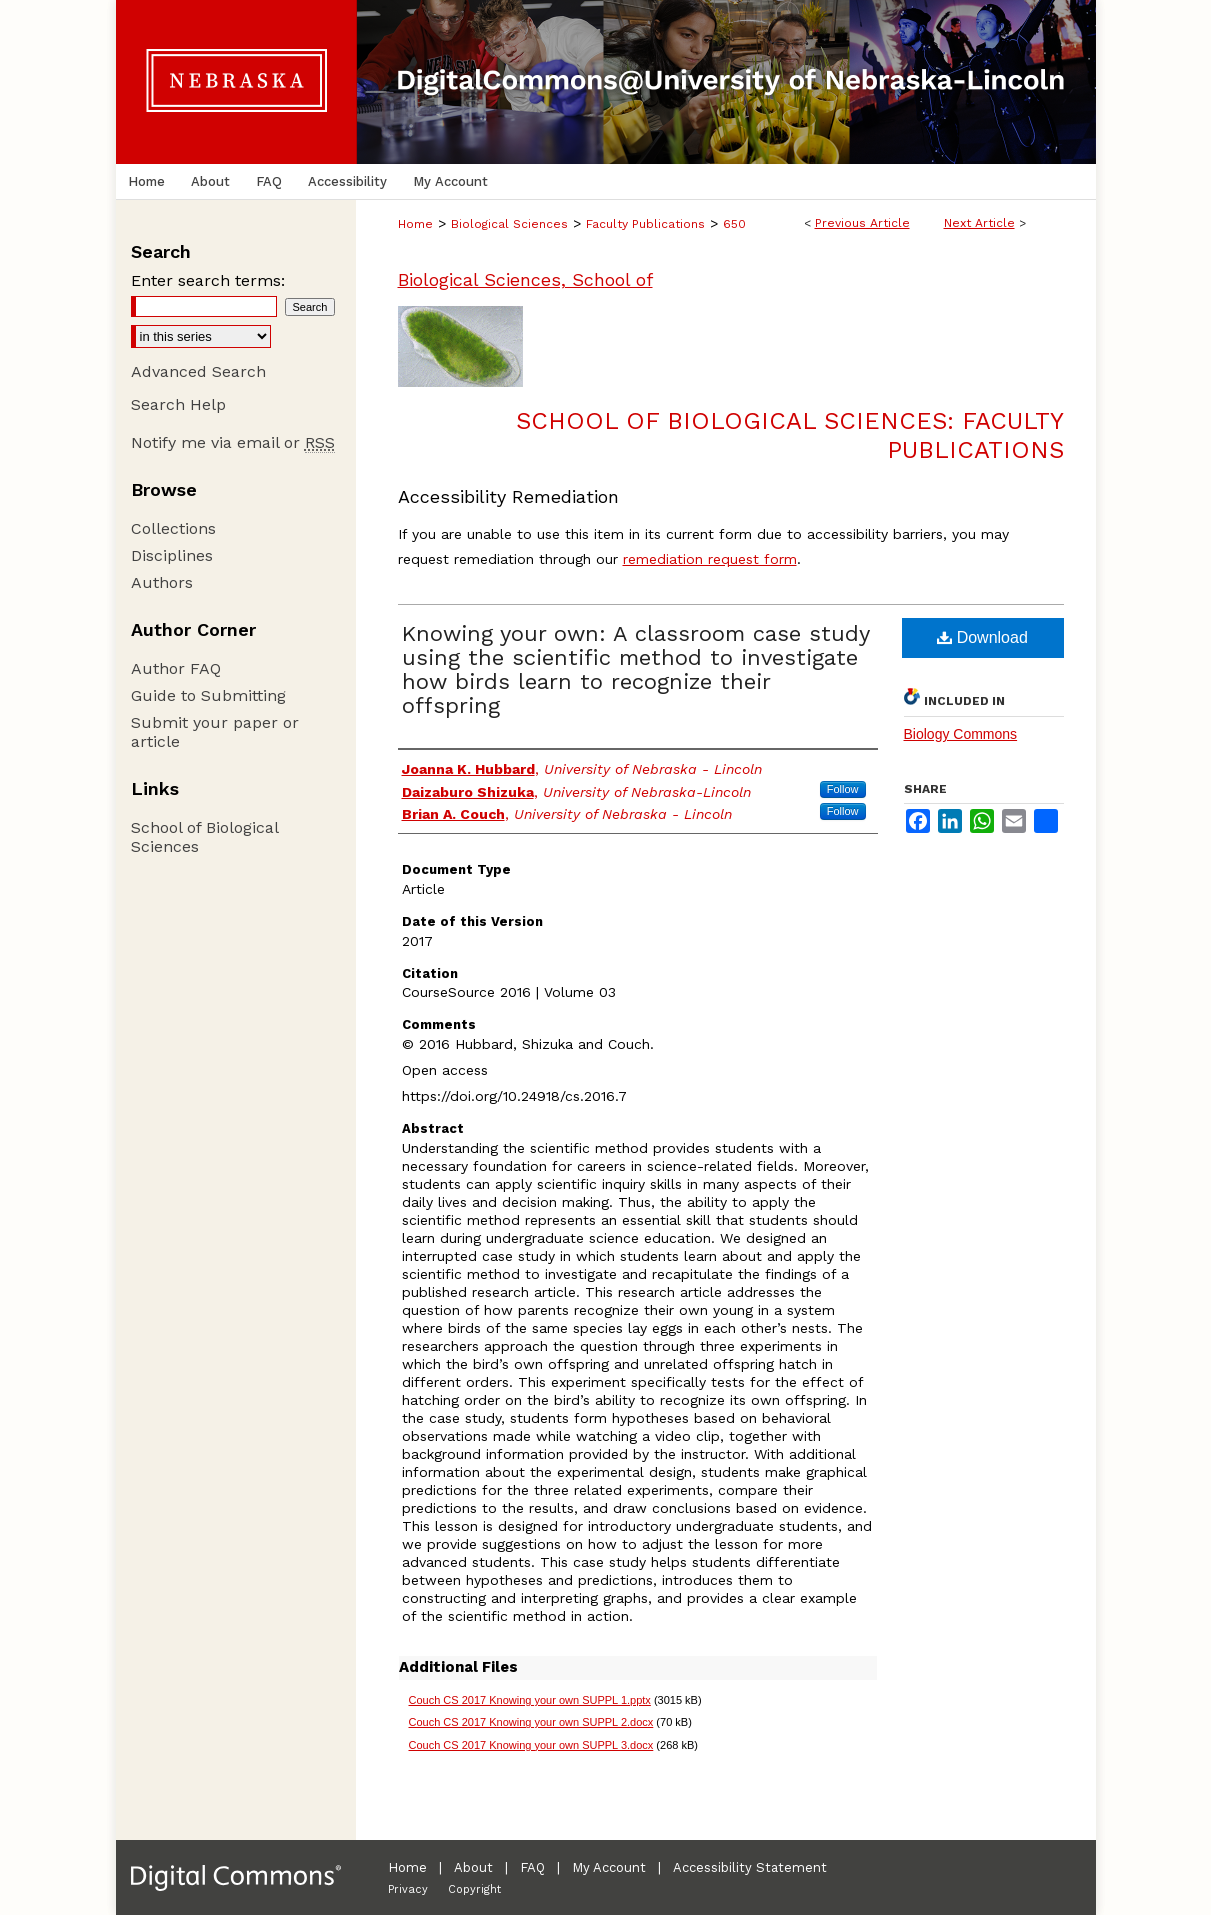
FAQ (532, 1867)
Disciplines (172, 555)
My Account (609, 1867)
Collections (173, 528)
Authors (162, 582)
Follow (843, 789)
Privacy (408, 1889)
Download (982, 637)
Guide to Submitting (208, 695)
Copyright (474, 1889)
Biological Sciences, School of (525, 279)
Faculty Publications (645, 224)
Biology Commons (961, 734)
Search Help (178, 404)
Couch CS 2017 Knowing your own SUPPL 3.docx (531, 1745)
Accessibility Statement (750, 1867)
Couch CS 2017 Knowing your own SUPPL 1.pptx (530, 1700)
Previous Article (862, 223)
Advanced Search (198, 371)
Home (415, 224)
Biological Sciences (509, 224)
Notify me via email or (233, 442)
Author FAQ (176, 668)
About (473, 1867)
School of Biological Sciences (204, 837)
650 (734, 224)
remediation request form (710, 559)
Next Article (979, 223)
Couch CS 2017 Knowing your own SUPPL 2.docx (531, 1722)
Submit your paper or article (215, 732)
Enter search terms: (208, 280)
